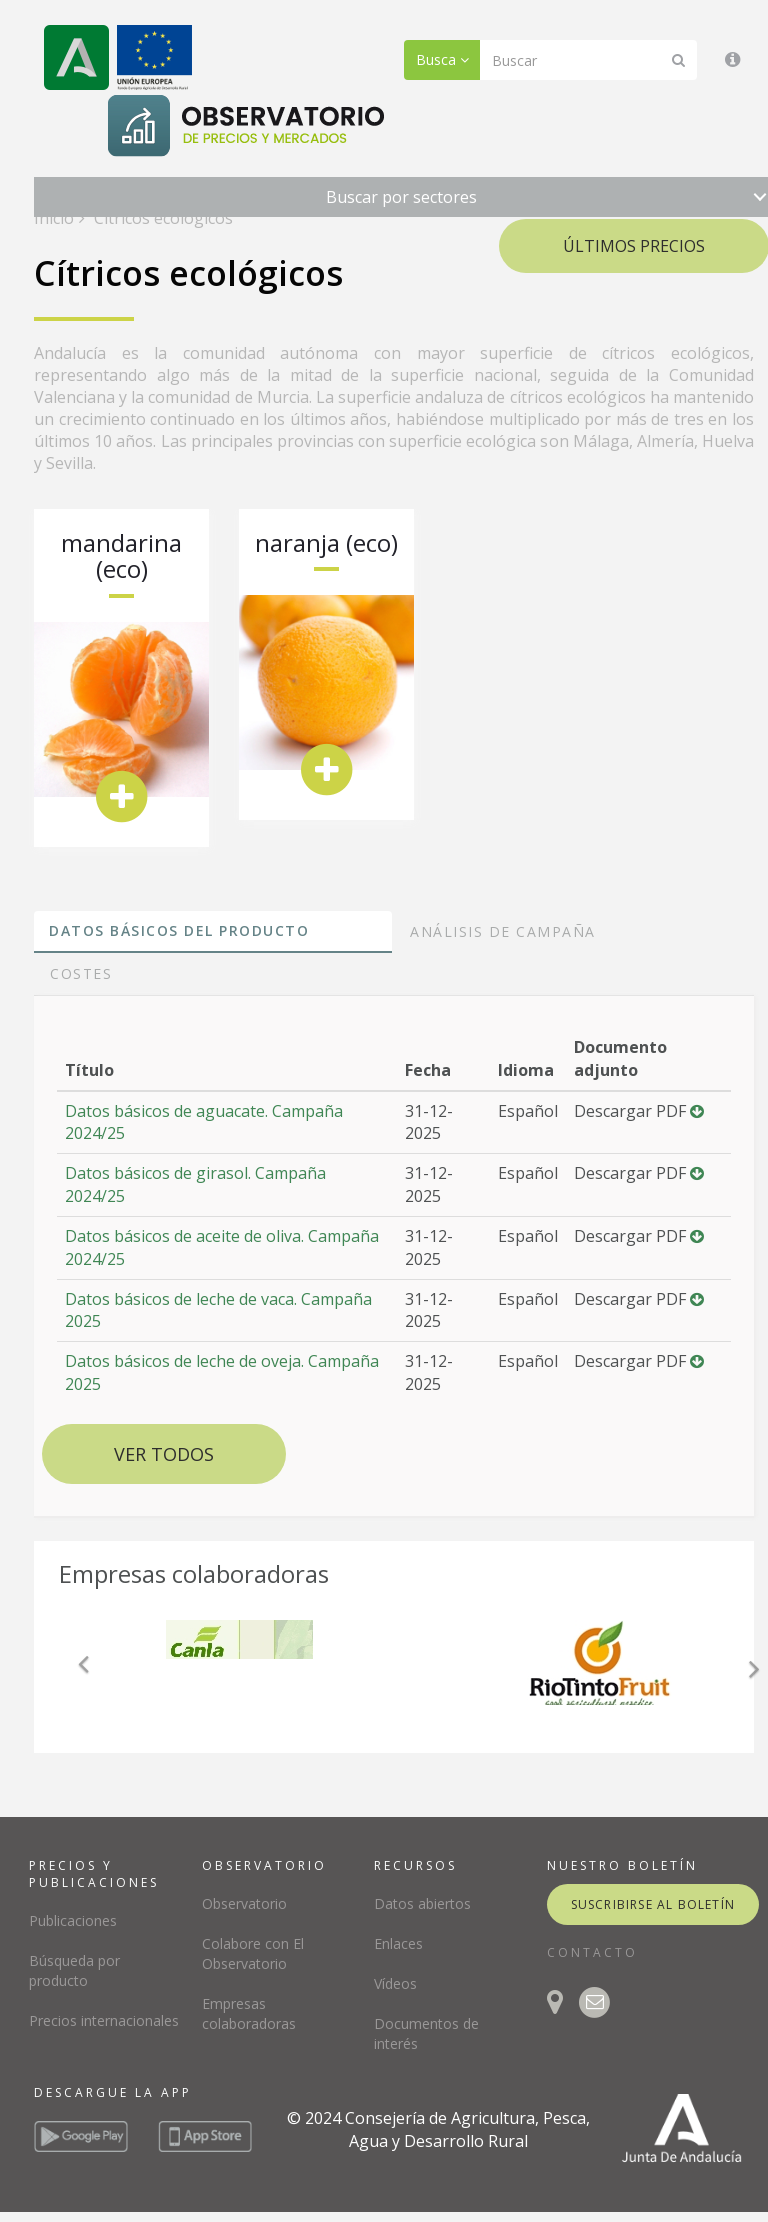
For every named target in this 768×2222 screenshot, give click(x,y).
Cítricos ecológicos (161, 218)
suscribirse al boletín (653, 1904)
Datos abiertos (422, 1903)
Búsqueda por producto (74, 1970)
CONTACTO (592, 1952)
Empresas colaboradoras (249, 2013)
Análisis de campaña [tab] (503, 931)
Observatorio (244, 1903)
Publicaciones (73, 1920)
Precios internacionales (104, 2020)
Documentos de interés (426, 2033)
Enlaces (398, 1943)
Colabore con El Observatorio (253, 1953)
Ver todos (164, 1454)
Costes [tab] (81, 973)
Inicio (54, 218)
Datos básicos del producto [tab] (179, 930)
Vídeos (395, 1983)
